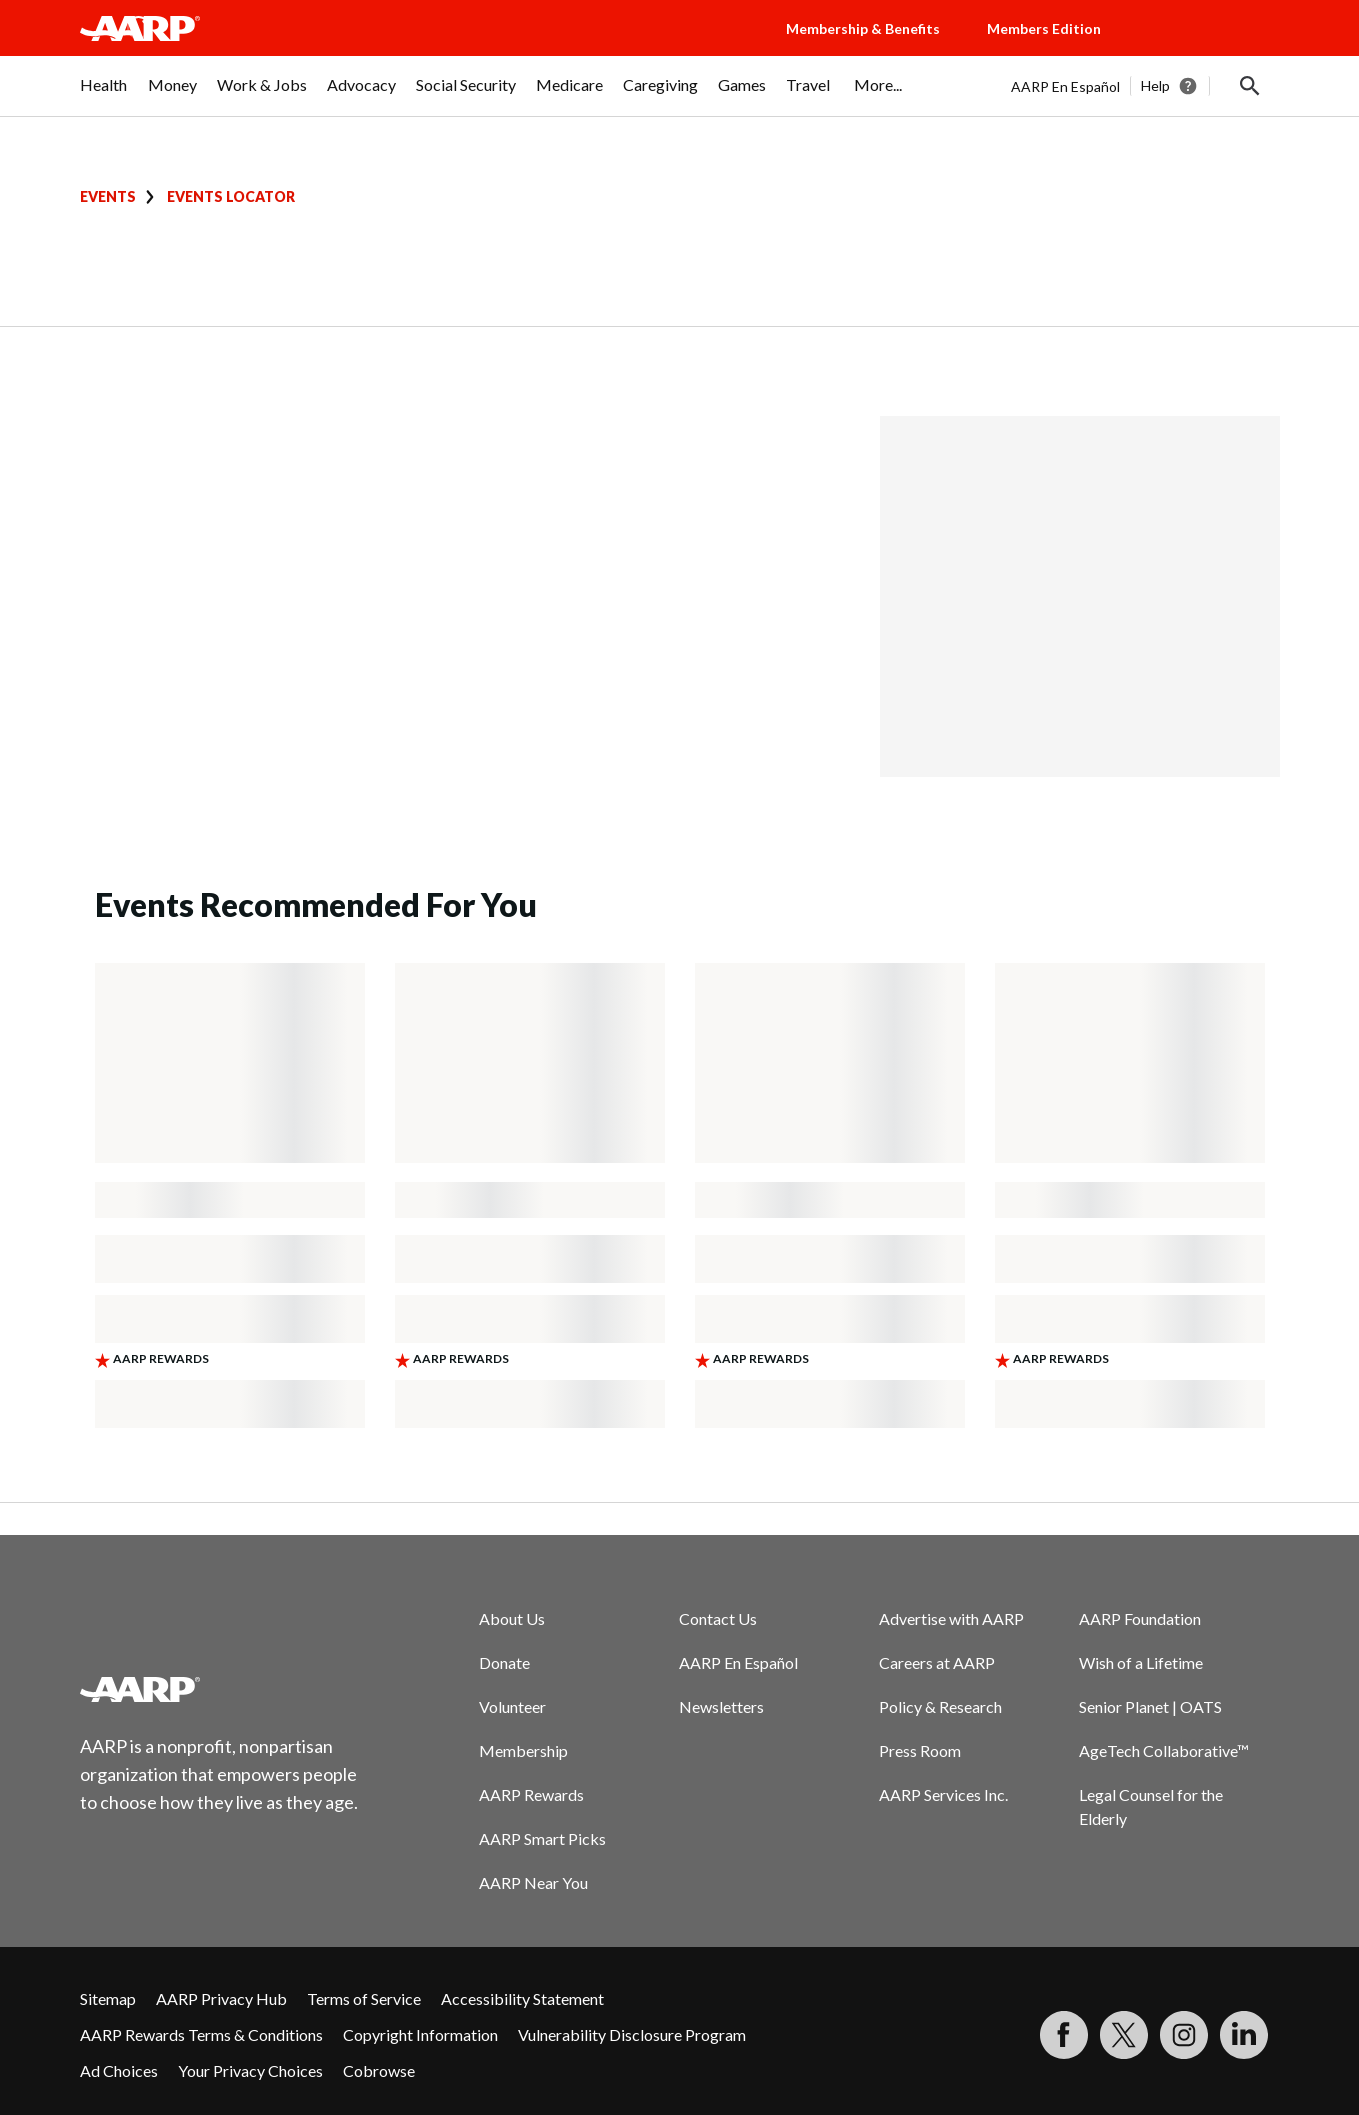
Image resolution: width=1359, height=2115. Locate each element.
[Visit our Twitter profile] (1124, 2035)
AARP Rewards (531, 1794)
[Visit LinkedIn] (1244, 2035)
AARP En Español (1065, 86)
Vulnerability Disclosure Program (632, 2034)
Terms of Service (364, 1998)
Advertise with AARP (951, 1618)
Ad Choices (119, 2070)
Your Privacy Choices (250, 2070)
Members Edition (1044, 28)
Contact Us (718, 1618)
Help (1155, 85)
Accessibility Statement (522, 1998)
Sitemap (108, 1998)
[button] (1210, 48)
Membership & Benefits (863, 28)
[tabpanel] (1145, 86)
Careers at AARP (937, 1662)
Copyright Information (420, 2034)
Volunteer (512, 1706)
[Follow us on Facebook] (1064, 2035)
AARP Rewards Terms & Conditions (201, 2034)
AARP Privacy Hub (221, 1998)
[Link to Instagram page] (1184, 2035)
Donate (504, 1662)
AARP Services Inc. (943, 1794)
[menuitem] (104, 95)
